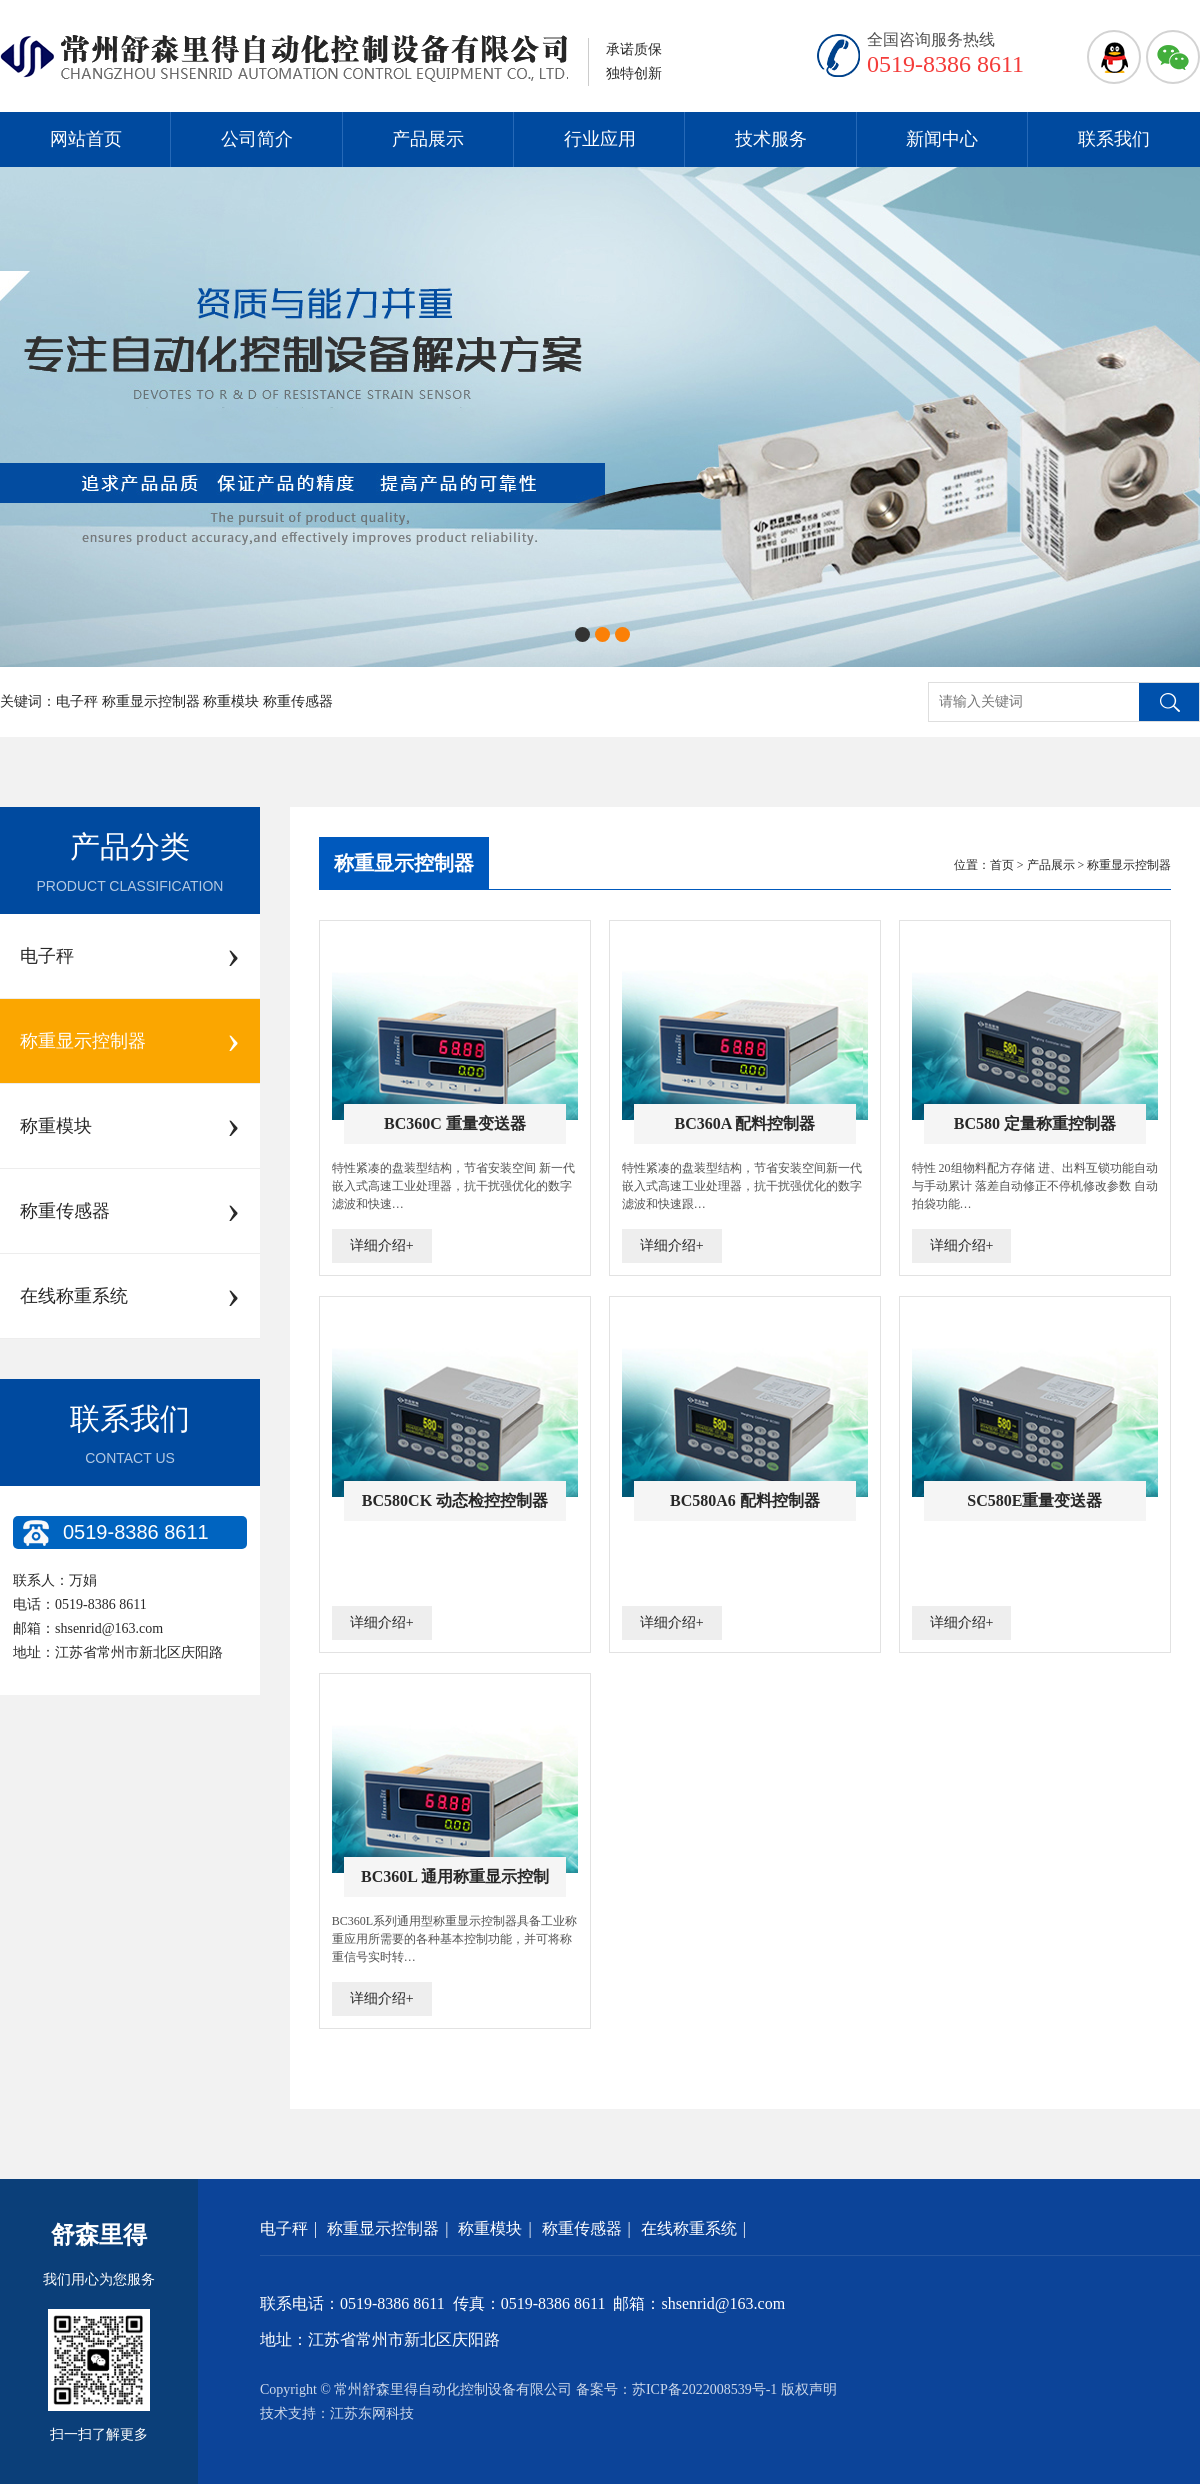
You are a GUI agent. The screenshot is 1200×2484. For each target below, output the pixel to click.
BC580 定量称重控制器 (1035, 1123)
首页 (1002, 865)
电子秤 (284, 2228)
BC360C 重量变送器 (455, 1123)
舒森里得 (99, 2235)
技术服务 (771, 139)
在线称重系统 (689, 2228)
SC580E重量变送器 (1034, 1500)
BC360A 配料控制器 (744, 1123)
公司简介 (257, 139)
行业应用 (600, 139)
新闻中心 (942, 139)
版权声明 (809, 2389)
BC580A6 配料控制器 (745, 1500)
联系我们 (1114, 139)
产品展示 (428, 139)
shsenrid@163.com (109, 1628)
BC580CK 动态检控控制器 (455, 1500)
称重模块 (490, 2228)
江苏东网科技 (372, 2413)
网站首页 (86, 139)
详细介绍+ (382, 1245)
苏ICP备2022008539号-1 (704, 2389)
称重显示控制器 (404, 863)
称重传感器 (582, 2228)
